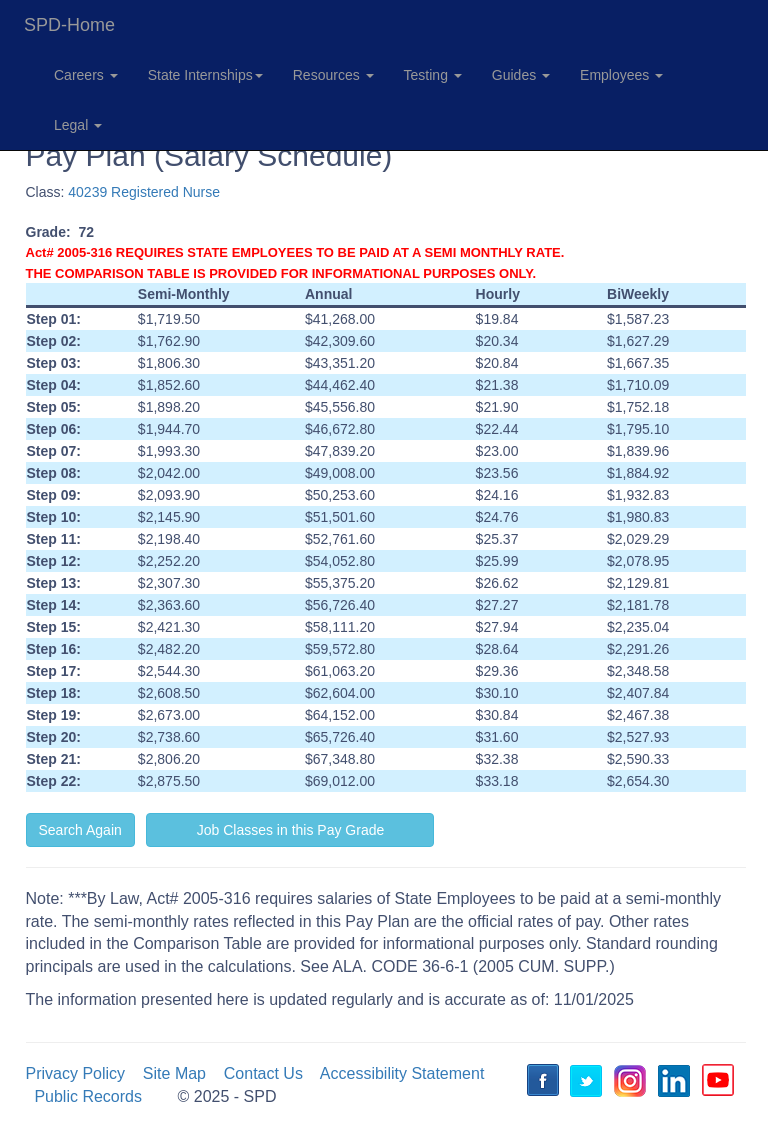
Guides (521, 75)
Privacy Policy (76, 1073)
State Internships (205, 75)
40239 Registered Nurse (144, 192)
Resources (333, 75)
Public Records (88, 1096)
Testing (433, 75)
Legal (78, 125)
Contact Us (263, 1073)
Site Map (174, 1073)
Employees (621, 75)
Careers (86, 75)
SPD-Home (69, 25)
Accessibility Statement (402, 1073)
